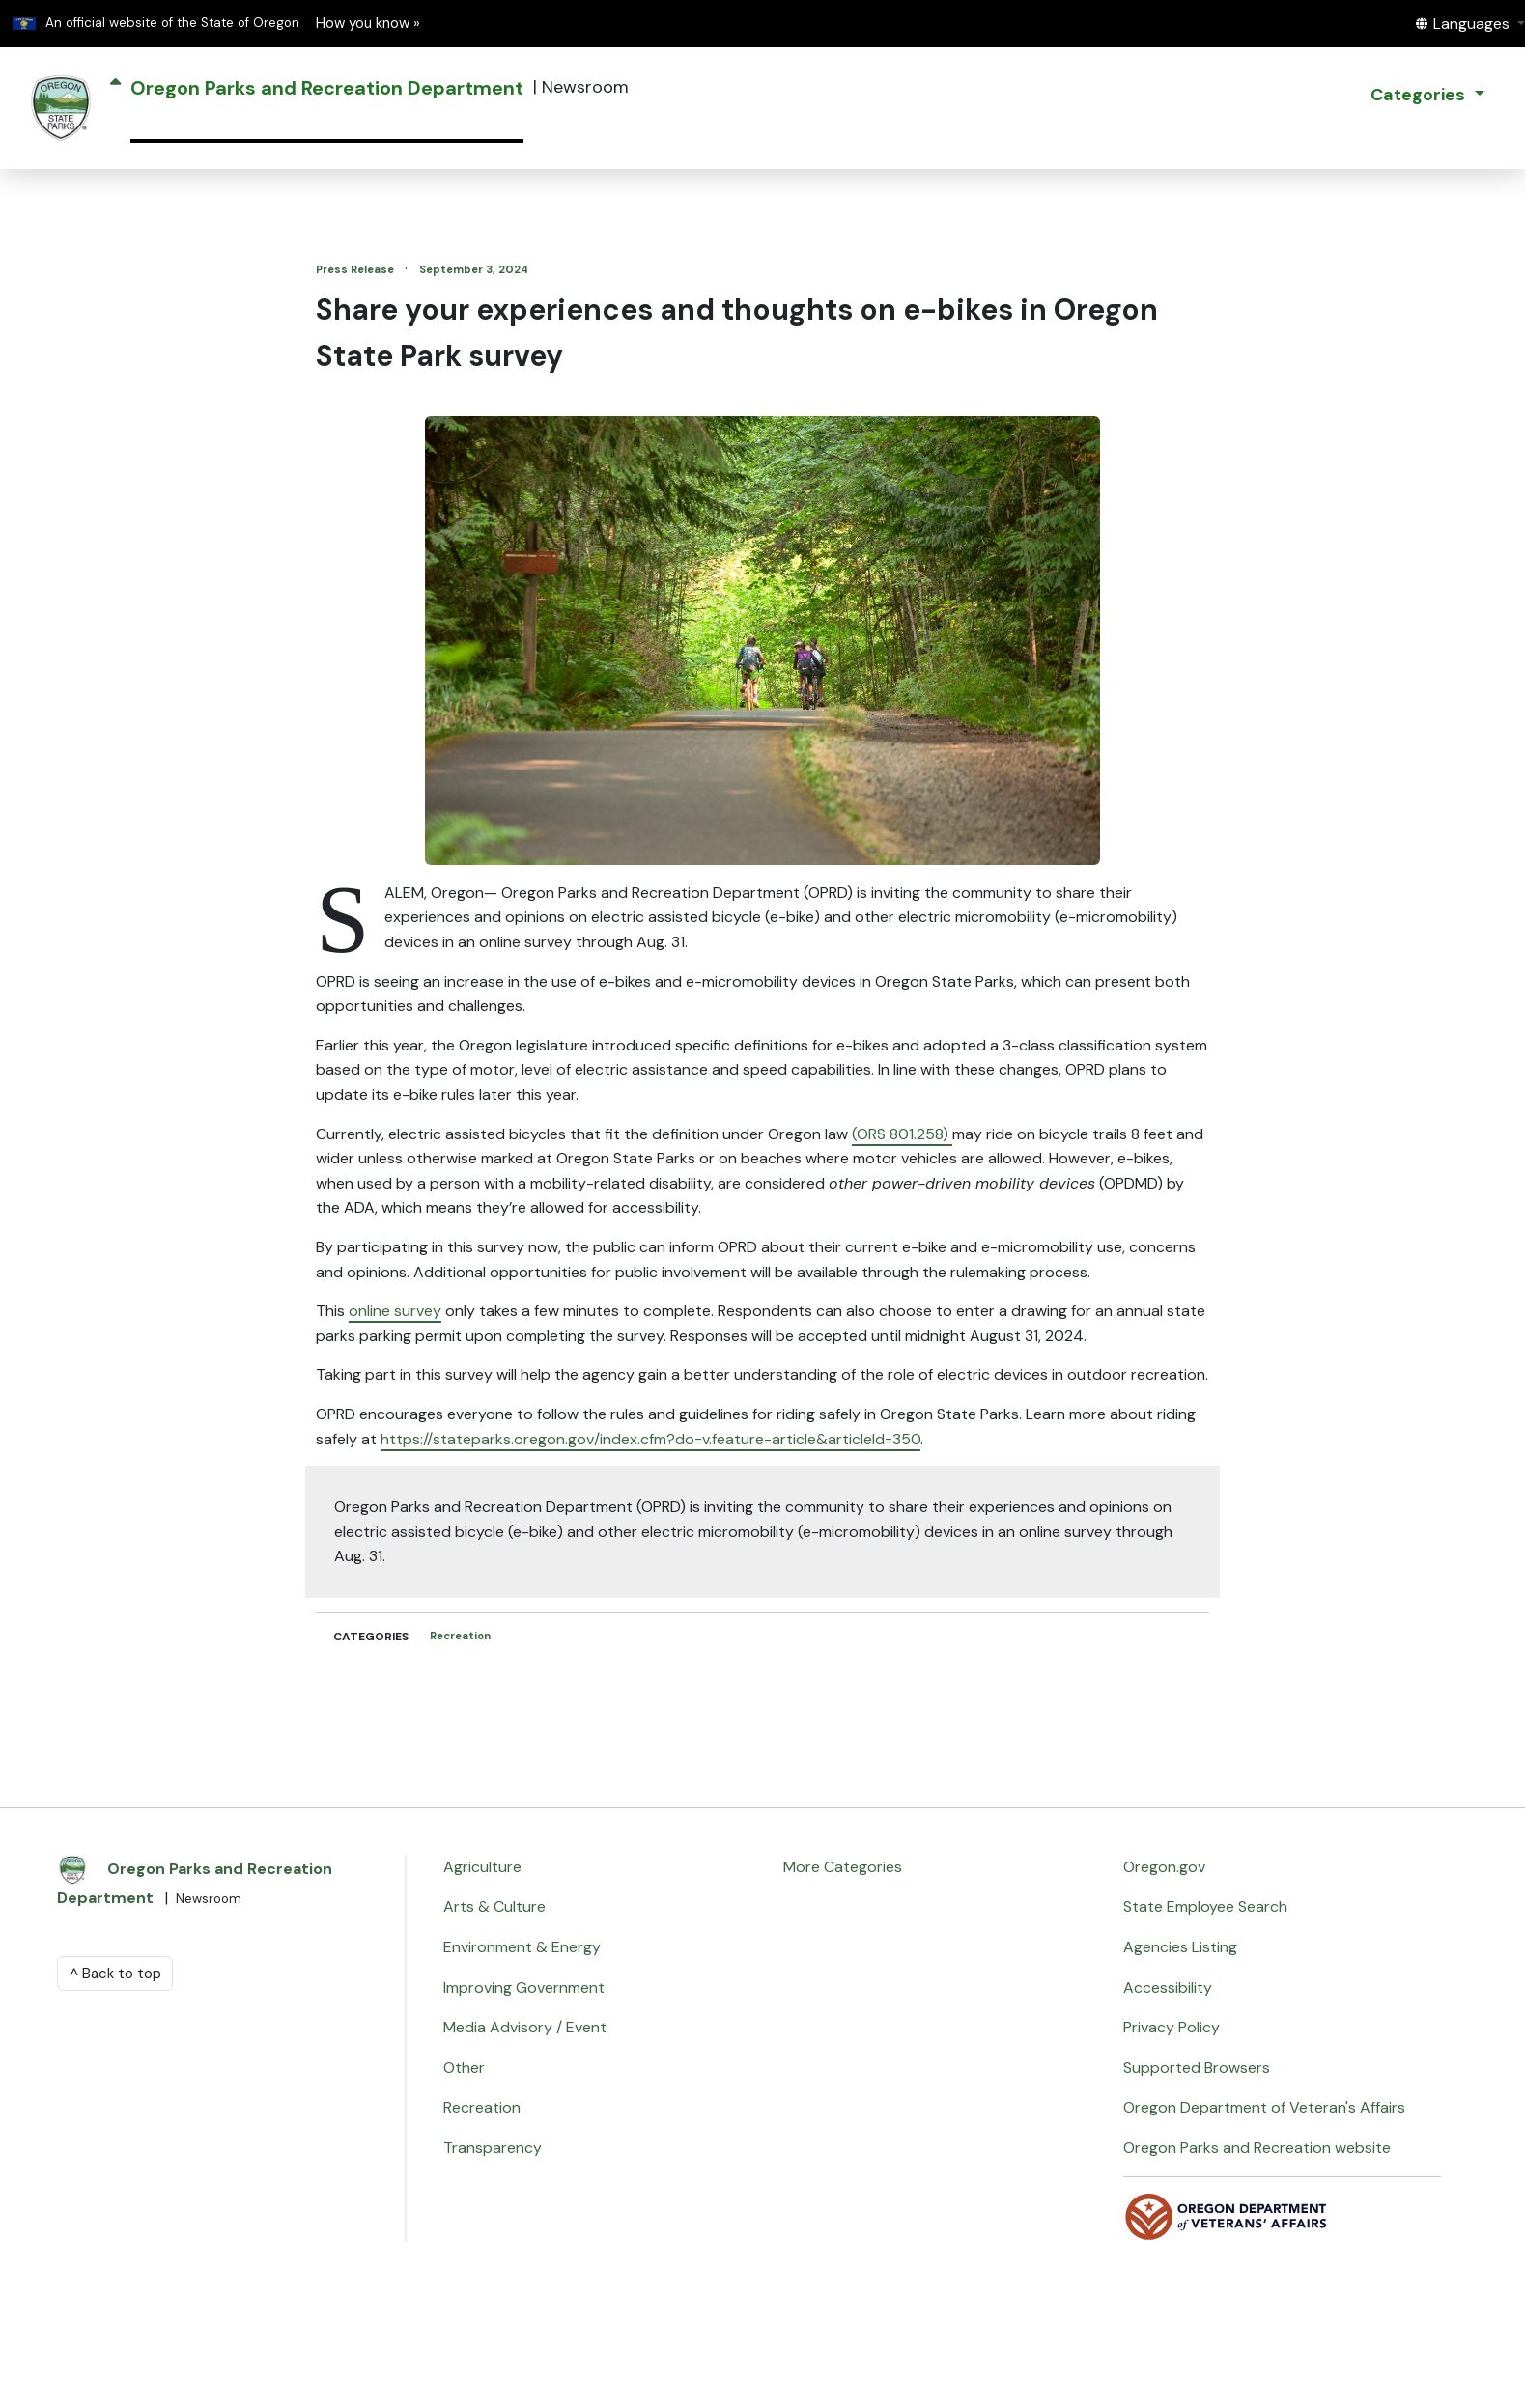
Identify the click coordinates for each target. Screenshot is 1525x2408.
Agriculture (482, 1867)
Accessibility (1167, 1987)
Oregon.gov (1164, 1867)
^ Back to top (115, 1973)
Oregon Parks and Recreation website (1257, 2148)
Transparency (492, 2148)
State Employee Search (1205, 1906)
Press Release (356, 269)
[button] (1470, 24)
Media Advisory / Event (525, 2027)
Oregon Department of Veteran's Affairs (1264, 2107)
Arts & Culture (494, 1906)
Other (464, 2068)
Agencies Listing (1180, 1947)
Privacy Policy (1171, 2027)
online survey (395, 1311)
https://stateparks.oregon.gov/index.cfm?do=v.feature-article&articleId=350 (650, 1439)
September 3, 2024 (473, 269)
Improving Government (524, 1987)
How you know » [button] (368, 23)
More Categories (842, 1867)
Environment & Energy (522, 1947)
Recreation (460, 1635)
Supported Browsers (1196, 2068)
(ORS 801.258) (902, 1134)
